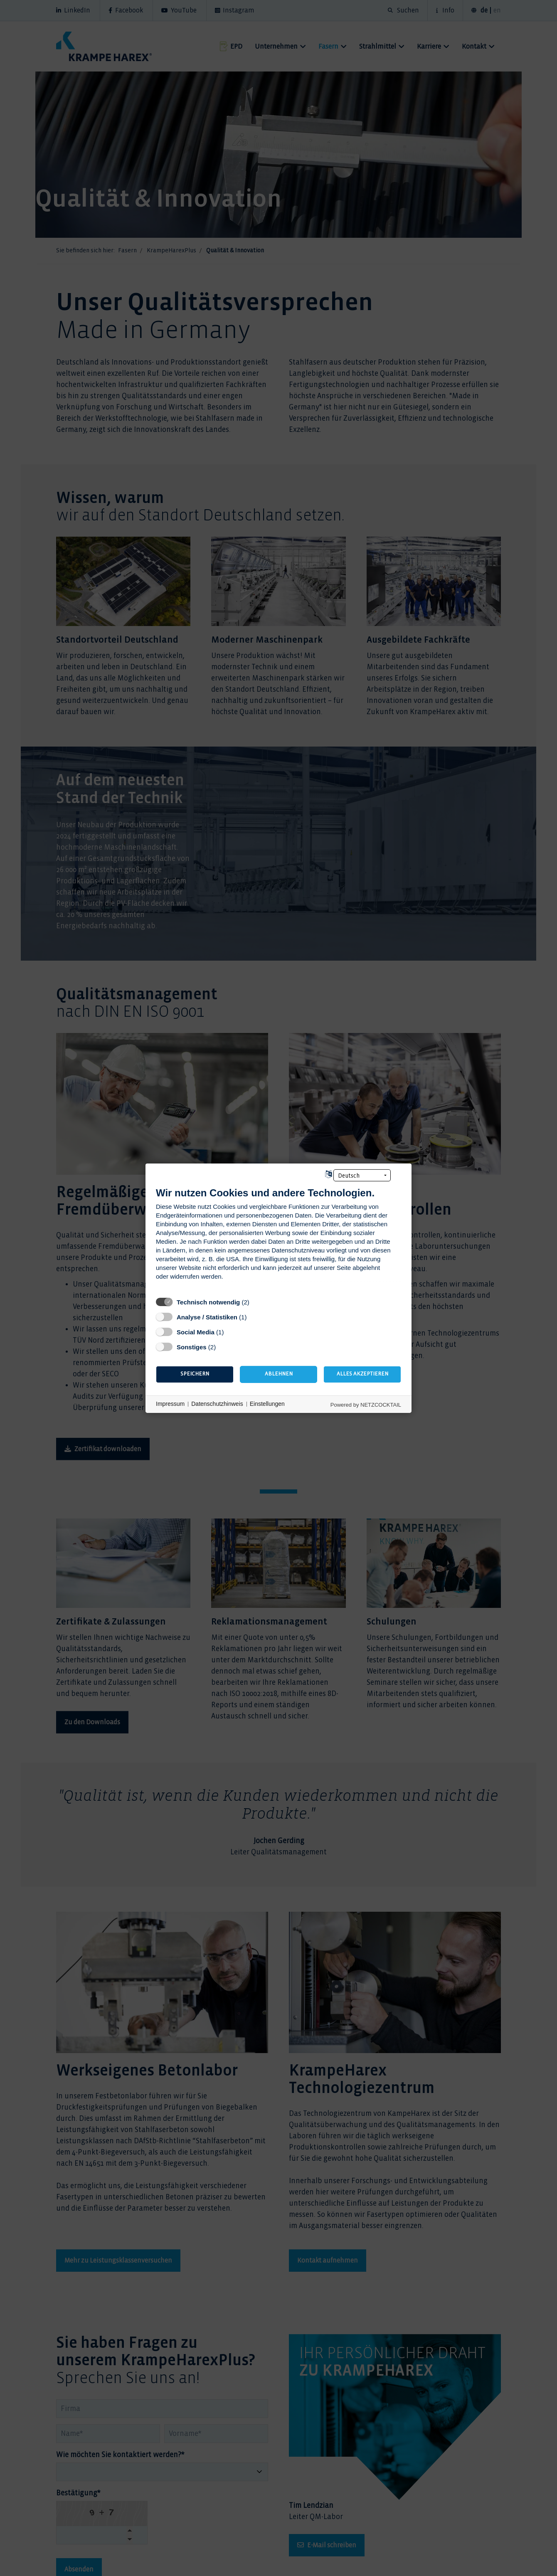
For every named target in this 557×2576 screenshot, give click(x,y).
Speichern (194, 1374)
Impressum (170, 1403)
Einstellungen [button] (267, 1403)
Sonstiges (192, 1346)
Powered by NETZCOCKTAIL (365, 1404)
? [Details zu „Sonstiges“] (223, 1346)
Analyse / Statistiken (207, 1316)
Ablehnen (279, 1374)
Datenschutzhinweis (217, 1403)
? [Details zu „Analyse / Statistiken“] (254, 1316)
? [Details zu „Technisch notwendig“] (257, 1301)
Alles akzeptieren (362, 1374)
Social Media (195, 1331)
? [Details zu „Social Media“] (231, 1331)
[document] (278, 1239)
